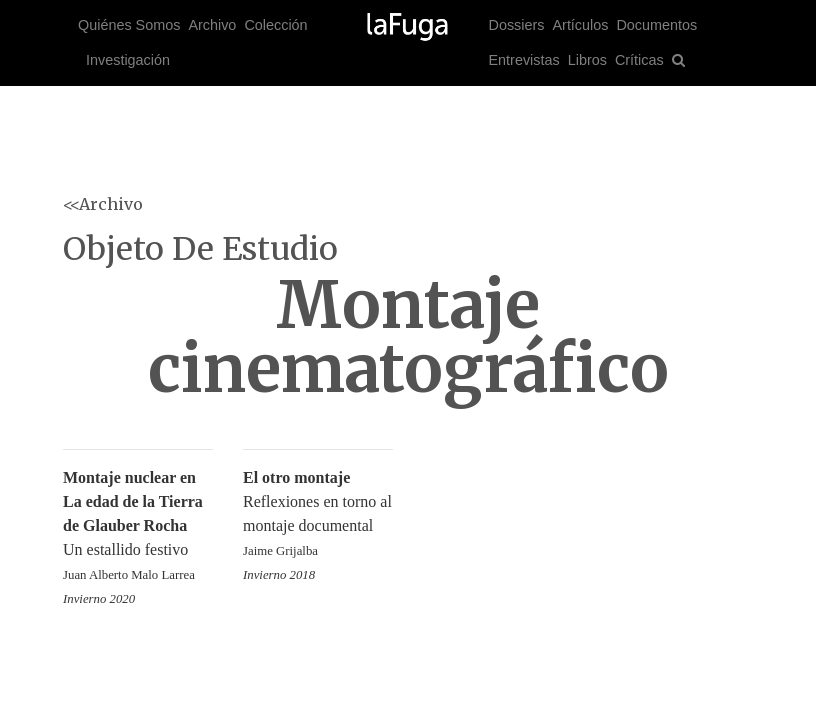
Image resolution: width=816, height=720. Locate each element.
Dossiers (517, 25)
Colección (275, 25)
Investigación (128, 60)
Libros (587, 60)
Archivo (212, 25)
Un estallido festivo (138, 527)
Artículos (580, 25)
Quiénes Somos (129, 25)
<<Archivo (103, 204)
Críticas (639, 60)
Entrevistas (524, 60)
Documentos (656, 25)
